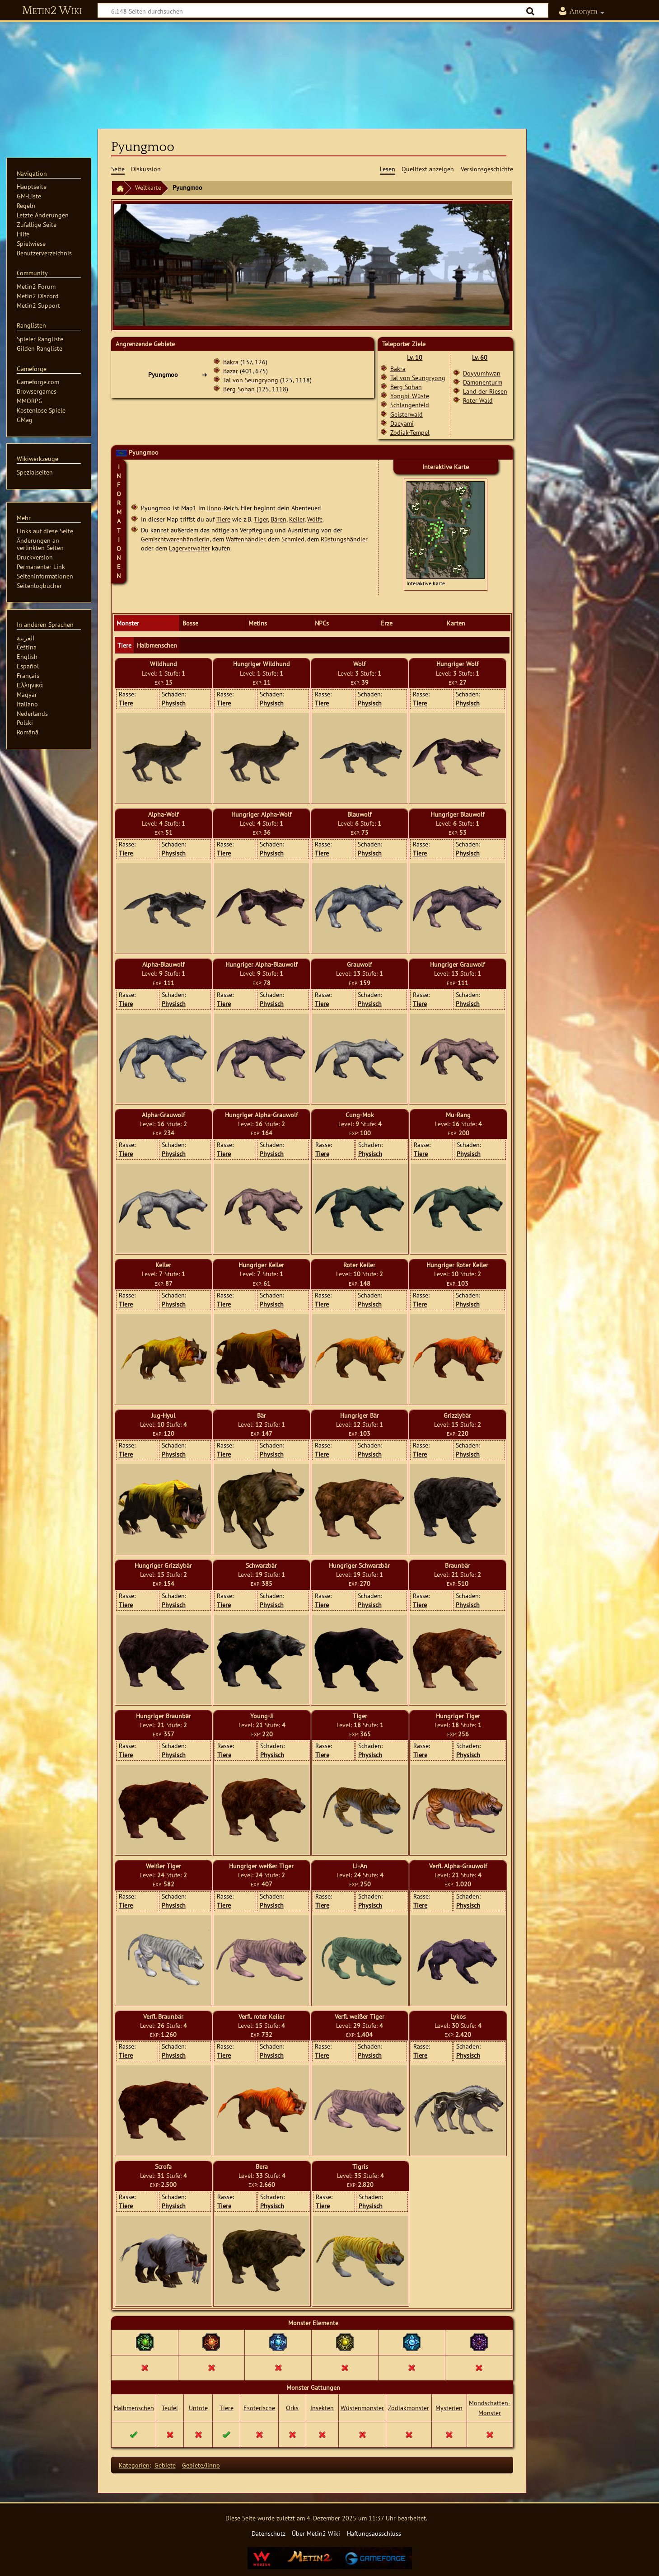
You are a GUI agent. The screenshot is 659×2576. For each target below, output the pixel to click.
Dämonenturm (482, 382)
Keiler (296, 519)
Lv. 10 (414, 357)
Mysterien (449, 2407)
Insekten (322, 2407)
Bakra (230, 361)
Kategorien (134, 2465)
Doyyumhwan (481, 373)
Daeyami (402, 423)
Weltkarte (148, 187)
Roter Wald (478, 400)
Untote (198, 2407)
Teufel (170, 2407)
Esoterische (259, 2407)
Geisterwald (406, 414)
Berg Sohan (239, 389)
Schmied (292, 539)
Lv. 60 (479, 357)
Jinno (214, 507)
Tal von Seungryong (250, 380)
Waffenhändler (245, 539)
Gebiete (165, 2465)
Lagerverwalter (189, 548)
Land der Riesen (485, 391)
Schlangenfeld (409, 404)
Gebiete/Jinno (201, 2465)
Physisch (174, 703)
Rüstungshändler (344, 539)
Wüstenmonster (362, 2407)
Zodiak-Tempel (410, 432)
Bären (278, 519)
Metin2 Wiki (52, 11)
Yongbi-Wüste (409, 395)
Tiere (223, 519)
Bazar (230, 371)
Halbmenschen (134, 2407)
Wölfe (314, 519)
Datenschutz (268, 2533)
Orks (292, 2407)
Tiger (261, 519)
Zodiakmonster (408, 2407)
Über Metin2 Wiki (316, 2533)
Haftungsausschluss (374, 2533)
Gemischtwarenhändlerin (175, 539)
